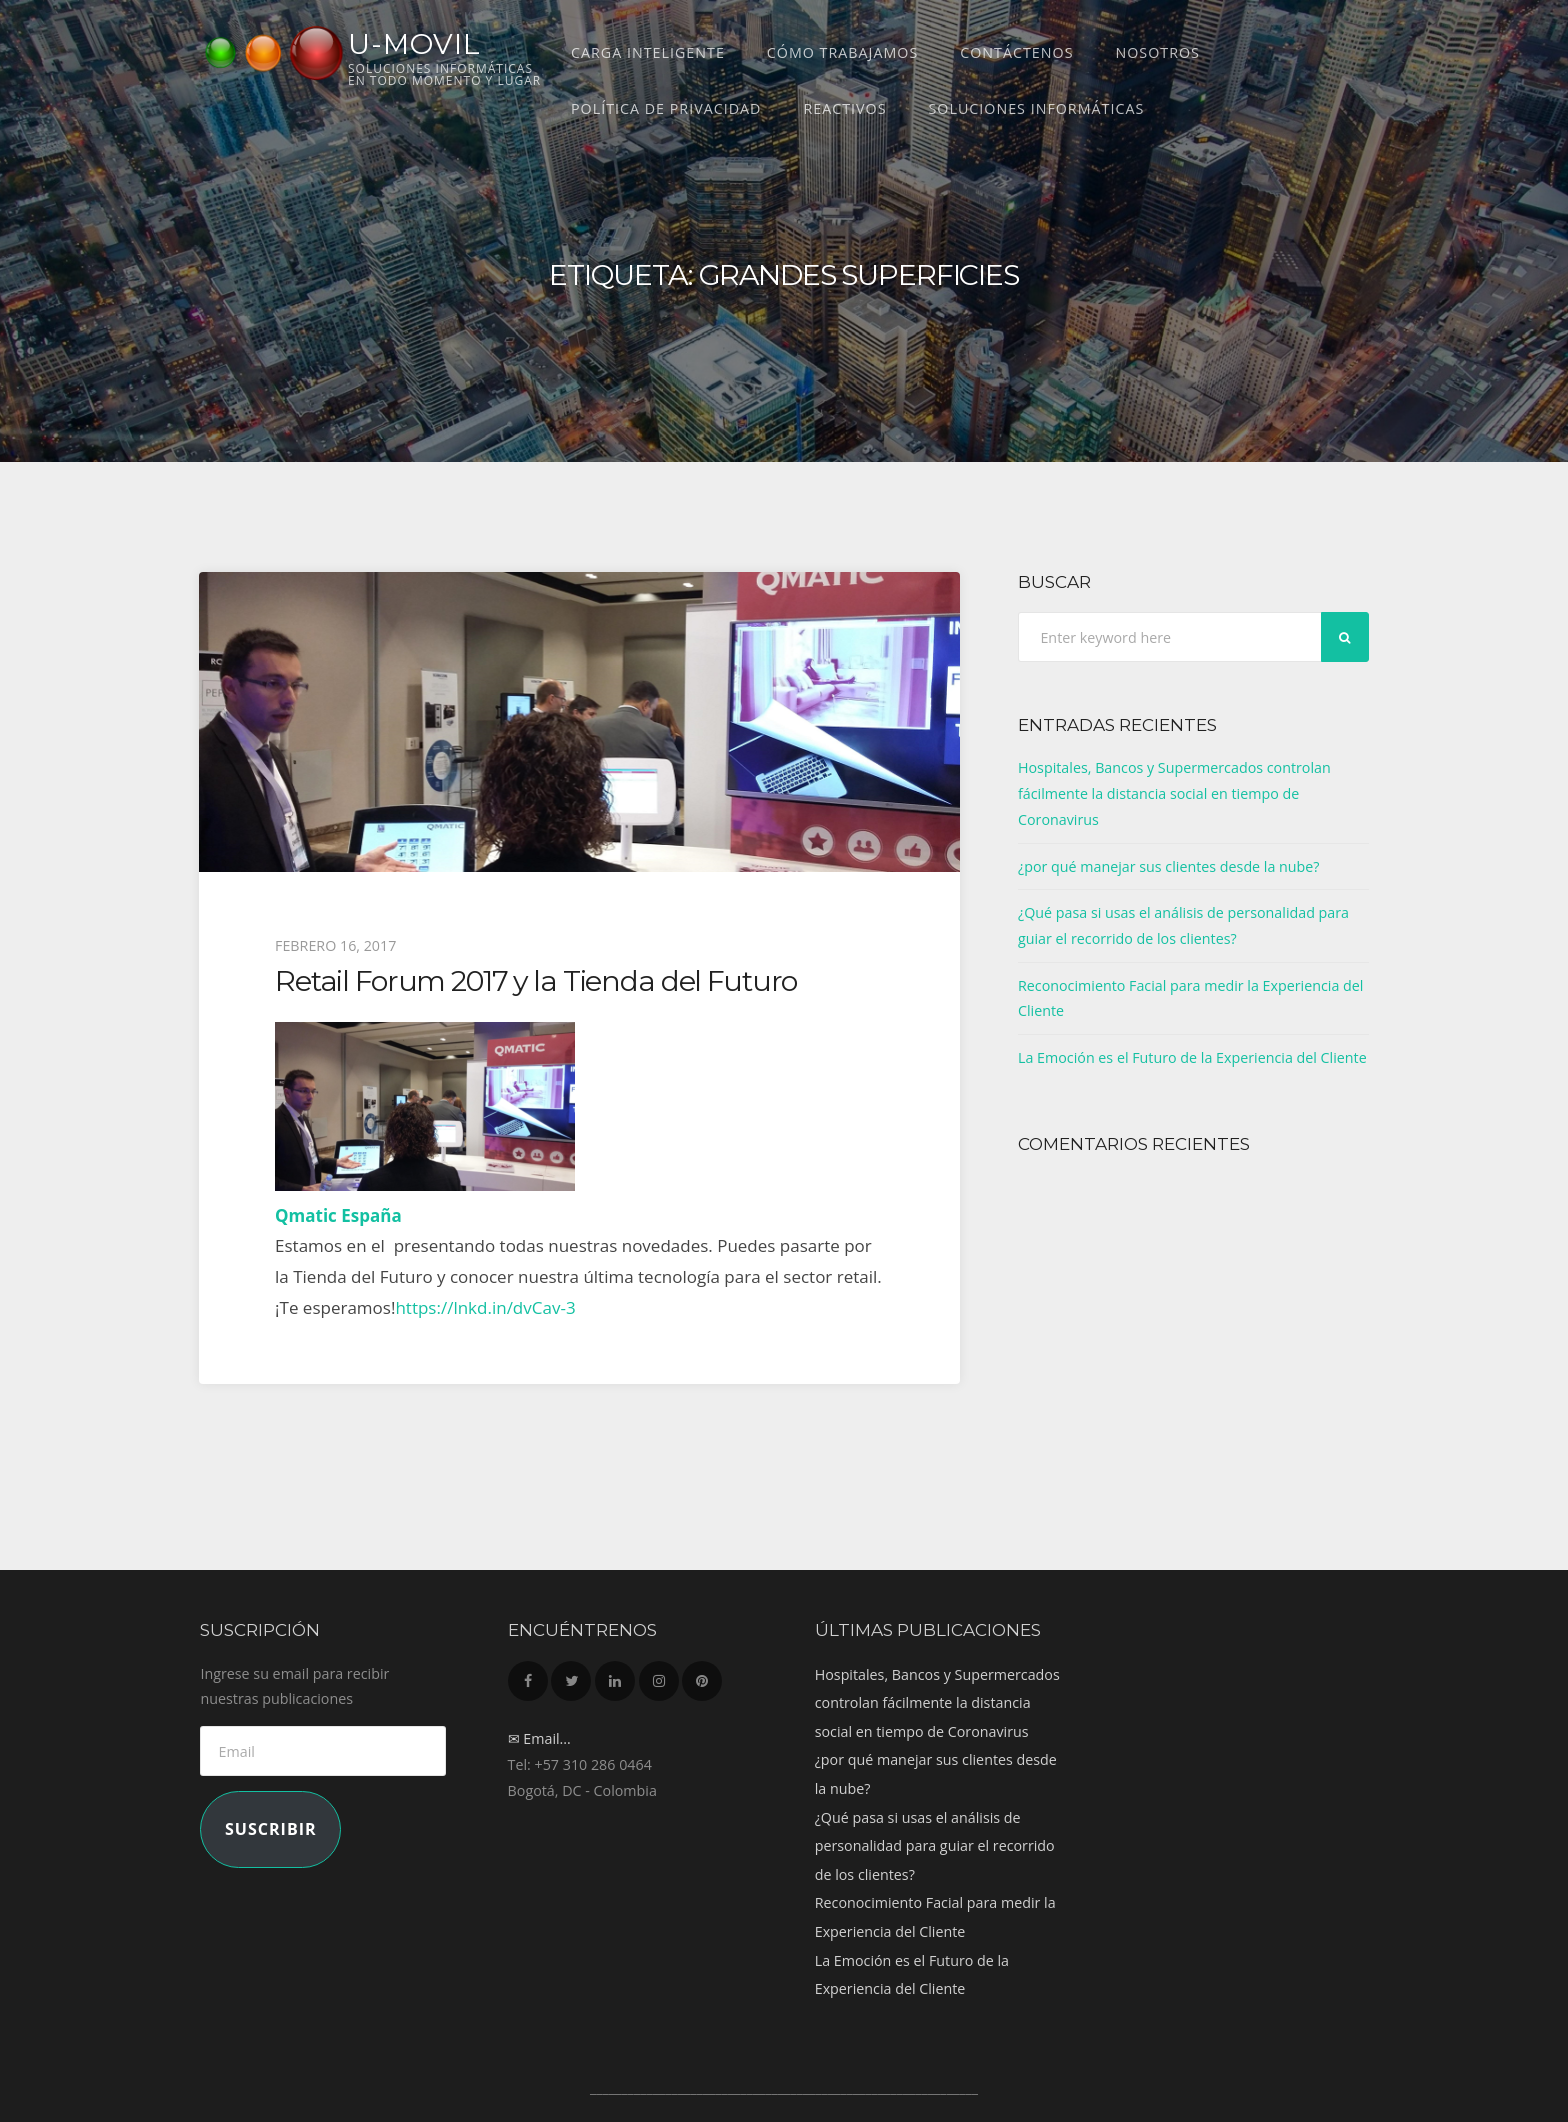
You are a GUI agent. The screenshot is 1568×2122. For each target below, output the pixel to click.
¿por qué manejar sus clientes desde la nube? (1169, 866)
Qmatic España (338, 1215)
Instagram (659, 1675)
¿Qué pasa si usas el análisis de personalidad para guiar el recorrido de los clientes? (935, 1846)
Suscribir (271, 1829)
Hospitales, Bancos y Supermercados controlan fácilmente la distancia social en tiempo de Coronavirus (1174, 793)
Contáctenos (1016, 52)
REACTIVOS (844, 108)
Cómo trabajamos (842, 52)
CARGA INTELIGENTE (648, 52)
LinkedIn (615, 1675)
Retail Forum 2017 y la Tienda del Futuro (536, 980)
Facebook (528, 1675)
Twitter (571, 1675)
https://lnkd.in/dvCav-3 (485, 1307)
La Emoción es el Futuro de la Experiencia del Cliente (1192, 1057)
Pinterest (702, 1675)
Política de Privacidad (666, 108)
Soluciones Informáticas (1037, 108)
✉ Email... (539, 1738)
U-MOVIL (414, 44)
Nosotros (1157, 52)
